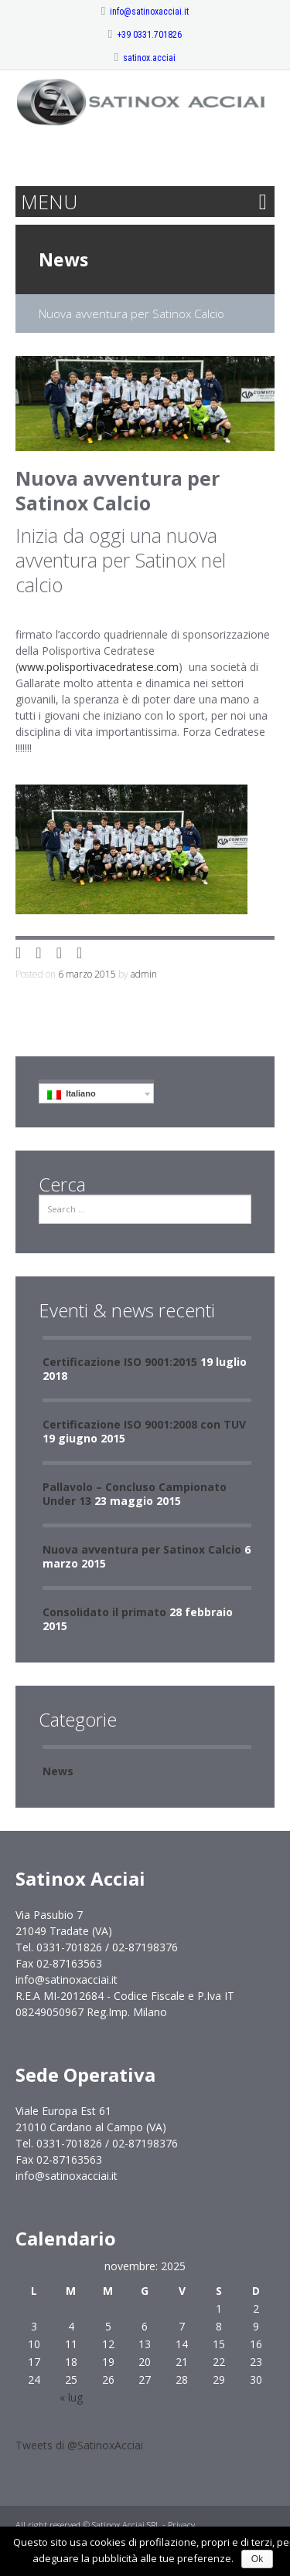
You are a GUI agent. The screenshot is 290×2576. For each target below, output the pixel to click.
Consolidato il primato (104, 1612)
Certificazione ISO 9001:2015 (120, 1361)
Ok (257, 2559)
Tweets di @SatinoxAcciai (79, 2445)
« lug (71, 2397)
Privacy (181, 2524)
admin (144, 974)
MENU (49, 201)
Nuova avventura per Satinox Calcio (142, 1549)
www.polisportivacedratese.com (99, 666)
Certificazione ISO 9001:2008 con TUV (144, 1424)
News (63, 259)
